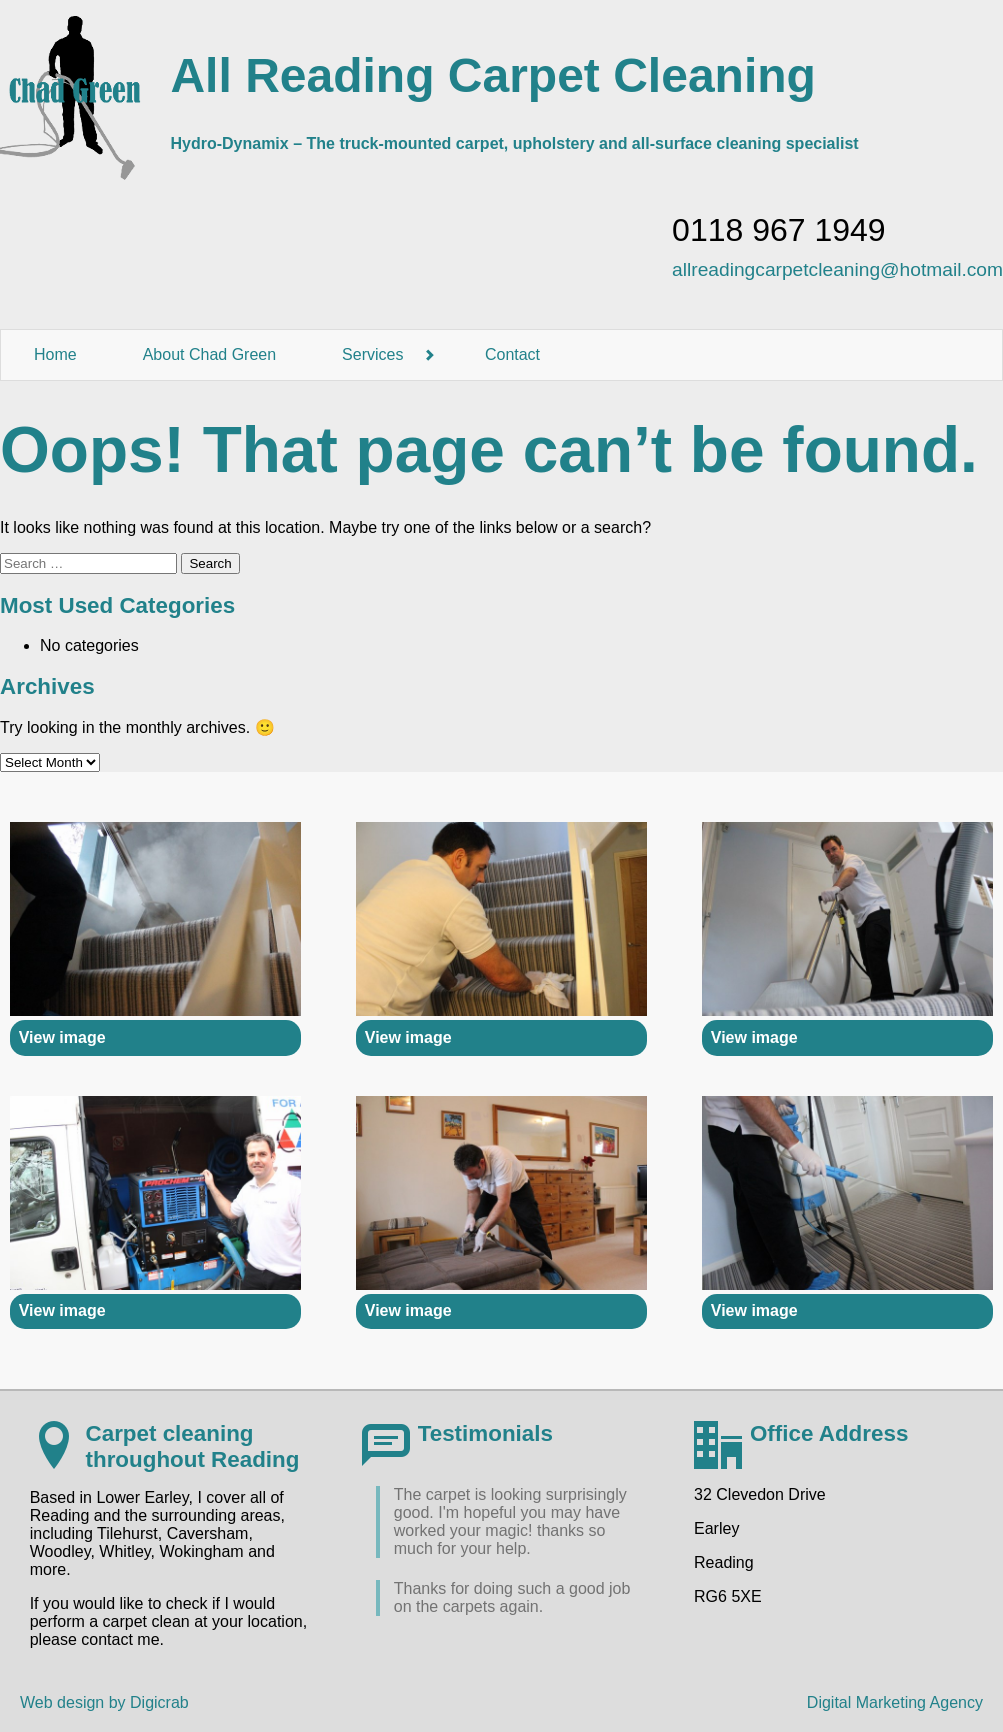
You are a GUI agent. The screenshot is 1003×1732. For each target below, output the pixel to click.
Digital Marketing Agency (895, 1702)
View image (62, 1037)
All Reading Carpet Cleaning (492, 75)
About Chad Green (209, 354)
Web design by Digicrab (104, 1702)
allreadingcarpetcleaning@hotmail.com (837, 269)
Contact (512, 354)
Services (372, 354)
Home (55, 354)
